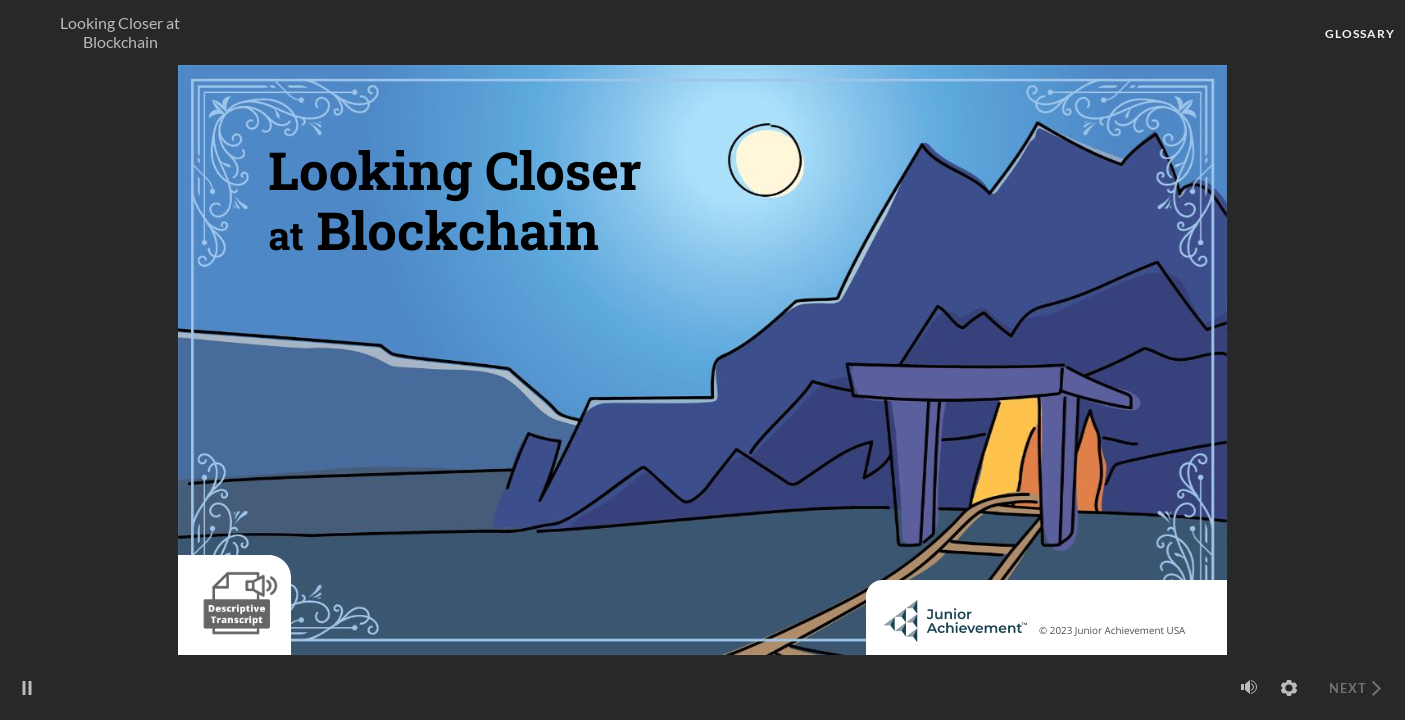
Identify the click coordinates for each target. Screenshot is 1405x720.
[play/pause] (27, 688)
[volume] (1249, 687)
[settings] (1289, 688)
